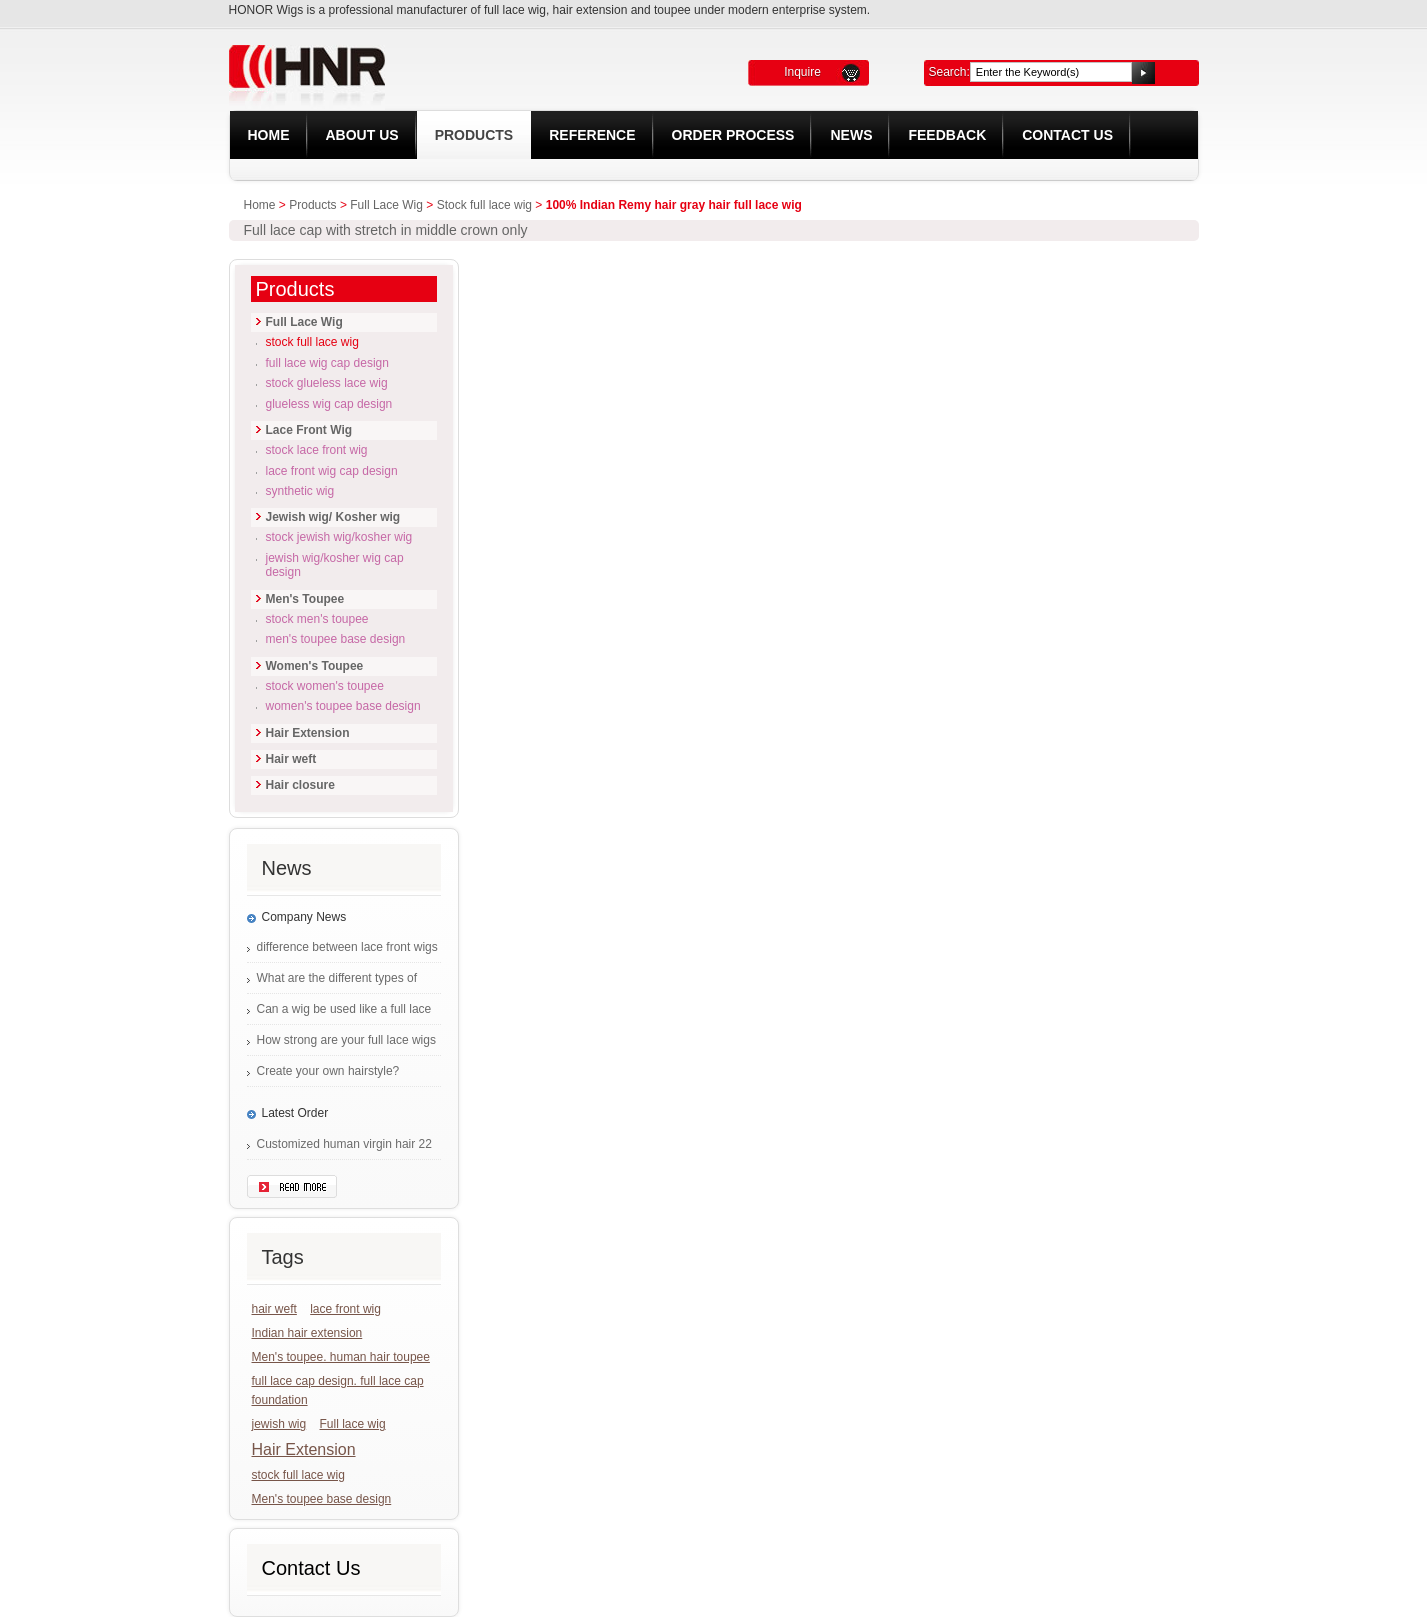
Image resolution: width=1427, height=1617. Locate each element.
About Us (362, 135)
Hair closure (300, 785)
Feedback (947, 135)
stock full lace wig (298, 1475)
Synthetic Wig (300, 491)
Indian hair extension (307, 1333)
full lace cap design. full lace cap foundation (338, 1390)
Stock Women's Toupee (325, 686)
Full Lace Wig (386, 205)
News (851, 135)
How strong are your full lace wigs (346, 1040)
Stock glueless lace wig (327, 383)
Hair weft (291, 759)
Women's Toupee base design (343, 706)
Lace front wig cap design (332, 471)
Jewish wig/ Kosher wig (333, 517)
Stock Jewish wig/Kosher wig (339, 537)
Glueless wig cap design (329, 404)
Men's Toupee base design (336, 639)
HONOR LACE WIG (446, 67)
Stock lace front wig (317, 450)
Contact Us (1067, 135)
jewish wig (279, 1424)
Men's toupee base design (322, 1499)
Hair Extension (308, 733)
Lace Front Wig (309, 430)
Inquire (802, 72)
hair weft (274, 1309)
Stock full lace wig (484, 205)
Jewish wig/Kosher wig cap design (335, 565)
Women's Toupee (315, 666)
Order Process (733, 135)
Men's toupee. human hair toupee (341, 1357)
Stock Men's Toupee (317, 619)
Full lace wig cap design (327, 363)
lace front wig (345, 1309)
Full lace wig (353, 1424)
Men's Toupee (305, 599)
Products (474, 135)
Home (269, 135)
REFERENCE (592, 135)
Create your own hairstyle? (328, 1071)
